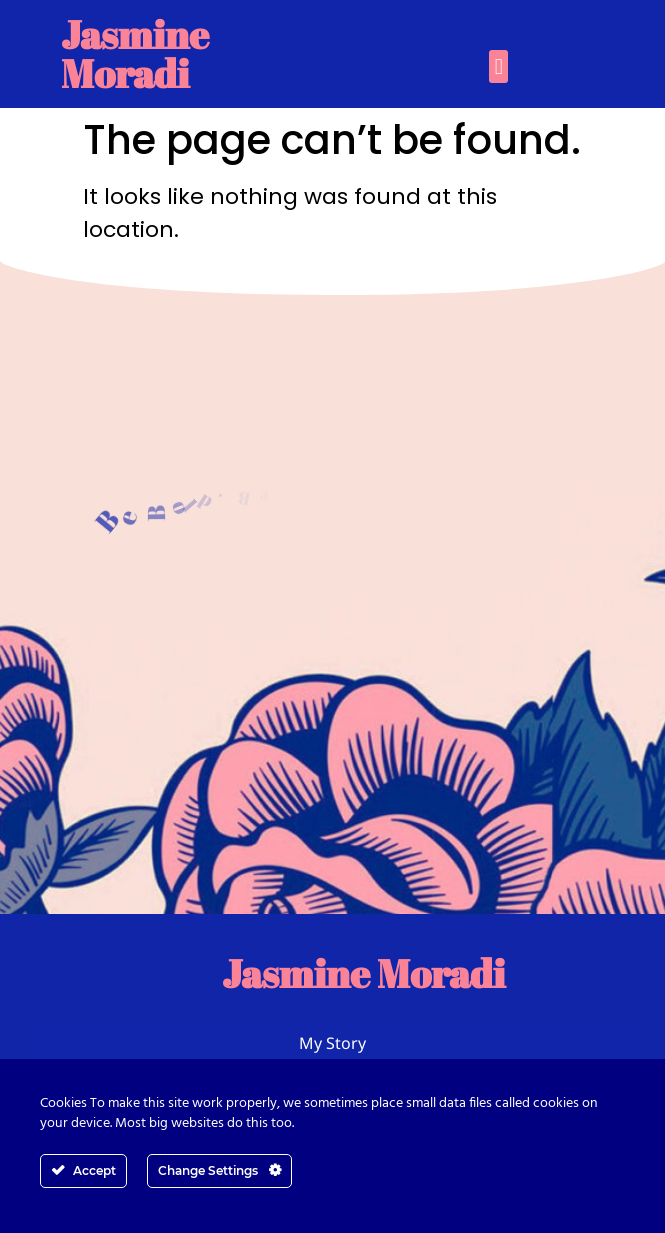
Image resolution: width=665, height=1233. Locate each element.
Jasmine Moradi (135, 53)
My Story (332, 1043)
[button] (498, 66)
